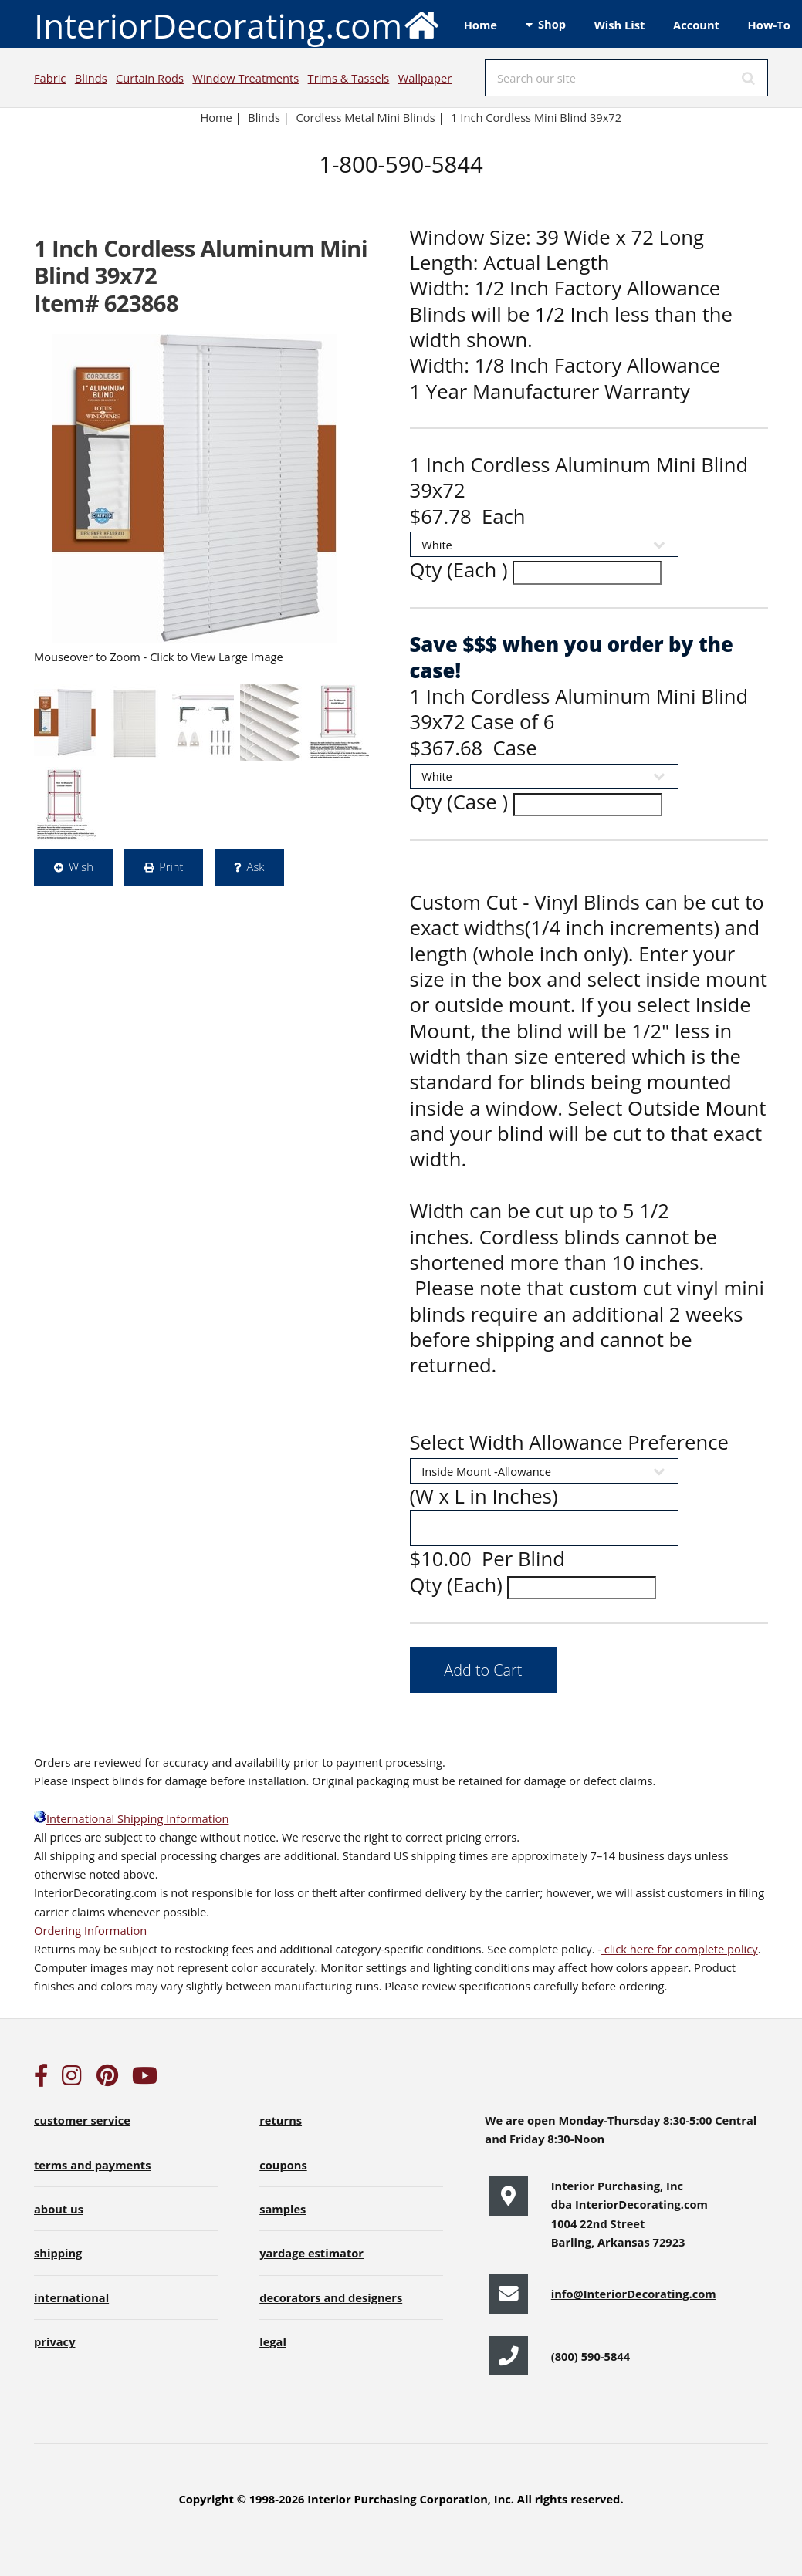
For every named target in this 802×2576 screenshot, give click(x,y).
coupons (283, 2165)
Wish (81, 866)
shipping (58, 2252)
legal (272, 2341)
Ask (256, 866)
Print (171, 866)
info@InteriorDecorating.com (633, 2293)
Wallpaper (425, 78)
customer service (82, 2120)
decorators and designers (330, 2297)
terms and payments (92, 2165)
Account (696, 24)
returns (280, 2120)
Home (480, 24)
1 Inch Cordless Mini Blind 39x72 (537, 117)
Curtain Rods (150, 78)
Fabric (50, 78)
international (71, 2297)
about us (58, 2208)
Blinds (91, 78)
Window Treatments (245, 78)
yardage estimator (311, 2252)
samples (282, 2208)
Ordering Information (90, 1930)
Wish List (619, 24)
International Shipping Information (131, 1818)
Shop (552, 24)
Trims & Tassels (349, 78)
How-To (769, 24)
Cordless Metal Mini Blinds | (370, 117)
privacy (54, 2341)
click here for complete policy (679, 1948)
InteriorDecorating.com (237, 24)
